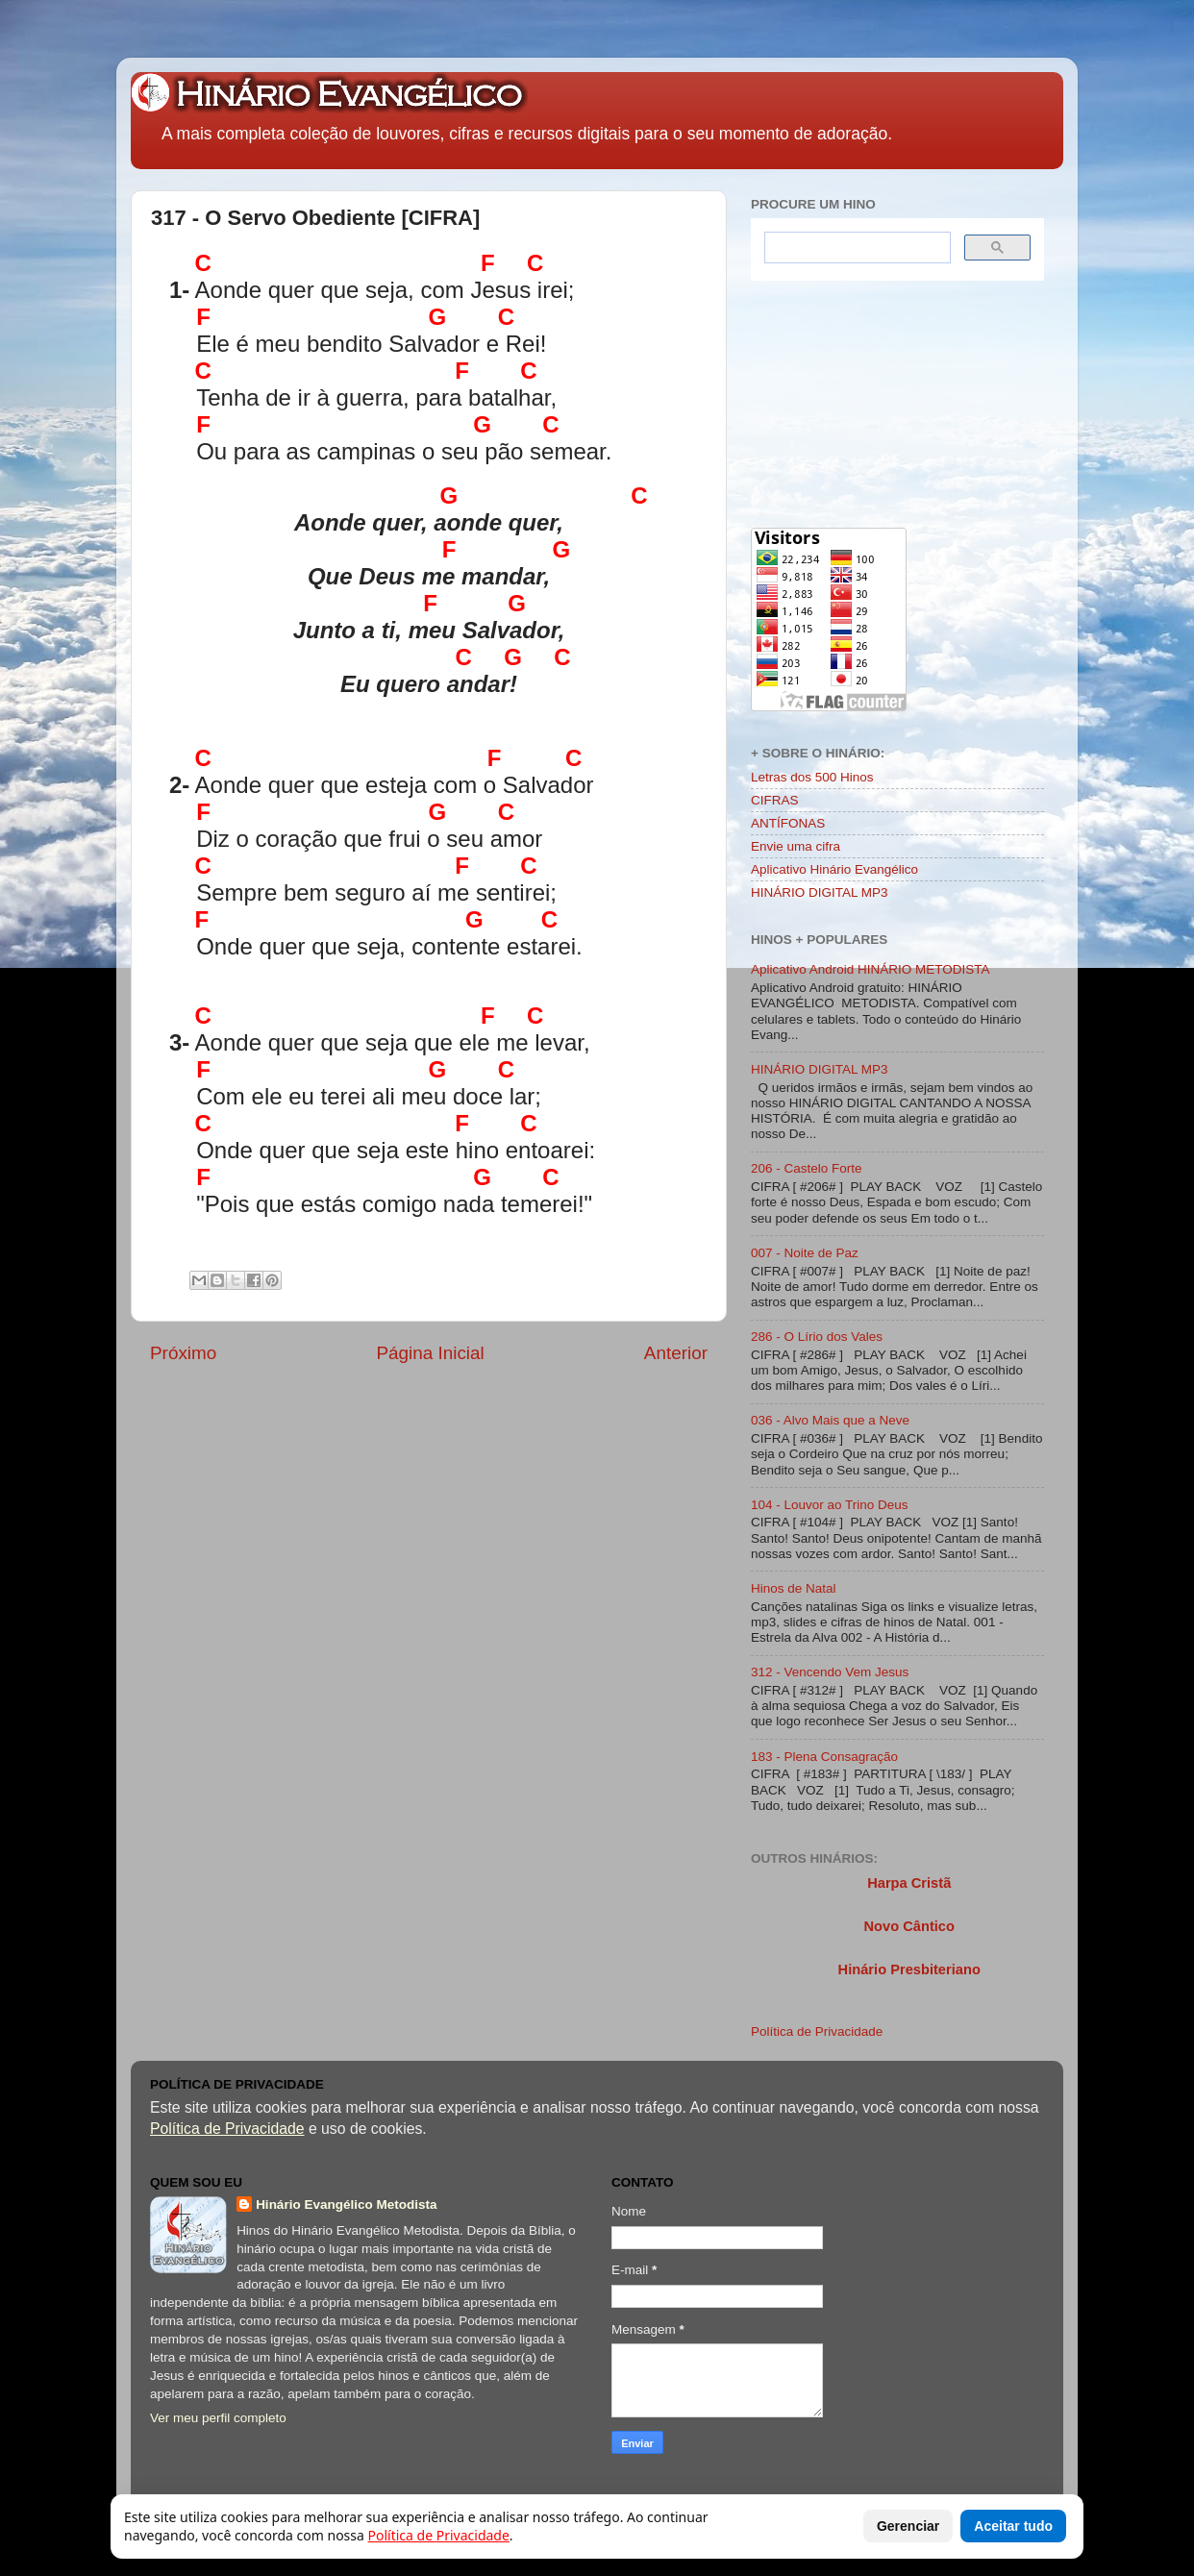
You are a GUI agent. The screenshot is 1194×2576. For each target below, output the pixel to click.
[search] (855, 248)
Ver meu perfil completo (218, 2418)
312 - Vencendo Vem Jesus (829, 1672)
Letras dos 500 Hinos (812, 777)
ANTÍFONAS (788, 823)
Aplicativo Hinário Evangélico (834, 869)
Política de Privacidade (817, 2031)
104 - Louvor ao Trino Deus (829, 1505)
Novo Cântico (908, 1926)
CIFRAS (775, 800)
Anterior (676, 1353)
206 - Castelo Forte (806, 1168)
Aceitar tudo (1013, 2526)
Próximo (183, 1353)
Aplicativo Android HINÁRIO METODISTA (870, 969)
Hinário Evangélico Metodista (346, 2204)
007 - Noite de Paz (804, 1253)
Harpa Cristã (909, 1883)
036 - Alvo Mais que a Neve (830, 1420)
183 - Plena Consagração (824, 1756)
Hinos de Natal (793, 1588)
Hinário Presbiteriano (909, 1969)
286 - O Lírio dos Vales (817, 1336)
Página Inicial (430, 1353)
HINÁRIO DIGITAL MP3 (819, 892)
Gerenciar (908, 2526)
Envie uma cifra (795, 846)
